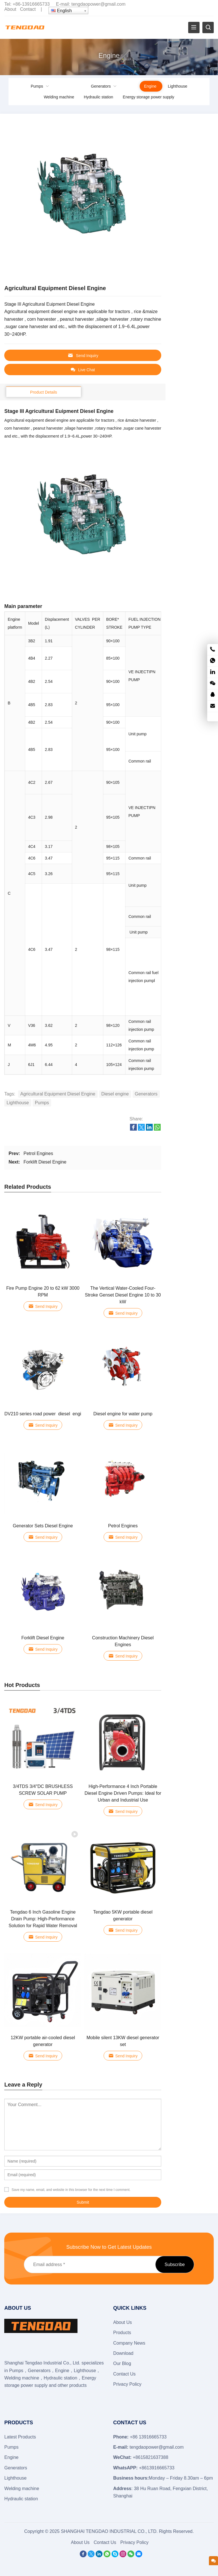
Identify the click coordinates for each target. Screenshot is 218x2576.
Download (123, 2353)
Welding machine (59, 97)
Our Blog (122, 2363)
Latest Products (20, 2436)
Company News (129, 2343)
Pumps (37, 86)
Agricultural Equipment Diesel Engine (57, 1093)
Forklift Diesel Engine (45, 1162)
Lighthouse (177, 86)
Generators (101, 86)
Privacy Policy (127, 2384)
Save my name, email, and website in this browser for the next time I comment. (71, 2190)
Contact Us (124, 2374)
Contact (28, 9)
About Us (122, 2322)
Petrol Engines (38, 1153)
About (10, 9)
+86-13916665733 (31, 4)
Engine (150, 86)
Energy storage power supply (148, 97)
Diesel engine (115, 1093)
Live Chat (83, 369)
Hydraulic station (98, 97)
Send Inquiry (83, 355)
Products (122, 2332)
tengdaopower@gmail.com (99, 4)
